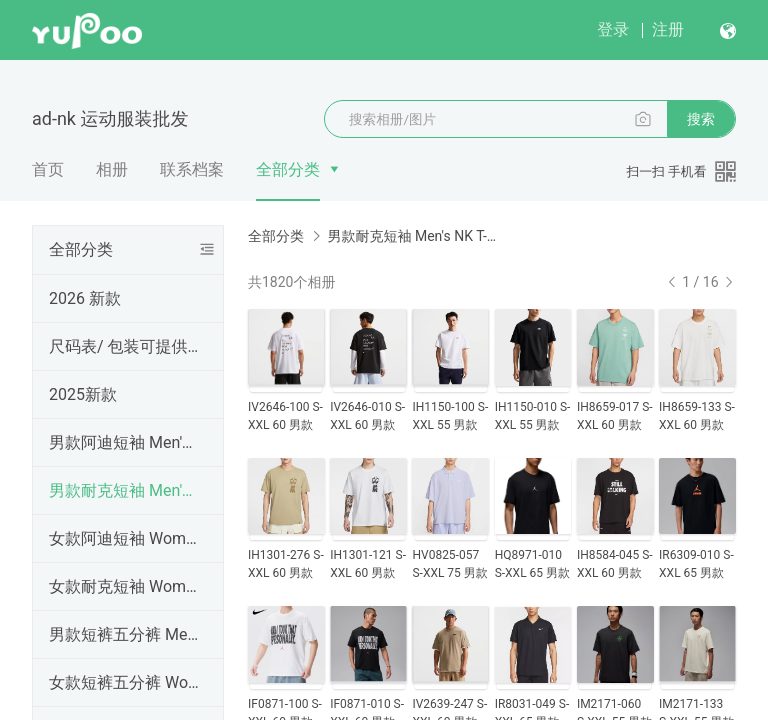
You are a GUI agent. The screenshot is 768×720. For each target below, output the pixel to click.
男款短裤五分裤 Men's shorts (124, 634)
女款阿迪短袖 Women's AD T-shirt (124, 538)
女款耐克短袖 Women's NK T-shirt (124, 586)
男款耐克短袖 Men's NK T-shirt (124, 490)
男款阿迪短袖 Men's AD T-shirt (124, 442)
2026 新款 (85, 298)
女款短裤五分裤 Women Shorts (124, 682)
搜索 (701, 119)
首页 (48, 169)
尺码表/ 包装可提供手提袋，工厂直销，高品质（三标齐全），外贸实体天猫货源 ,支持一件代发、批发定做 (124, 346)
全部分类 (288, 169)
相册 (112, 169)
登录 (613, 29)
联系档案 (192, 169)
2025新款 (83, 394)
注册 (668, 29)
